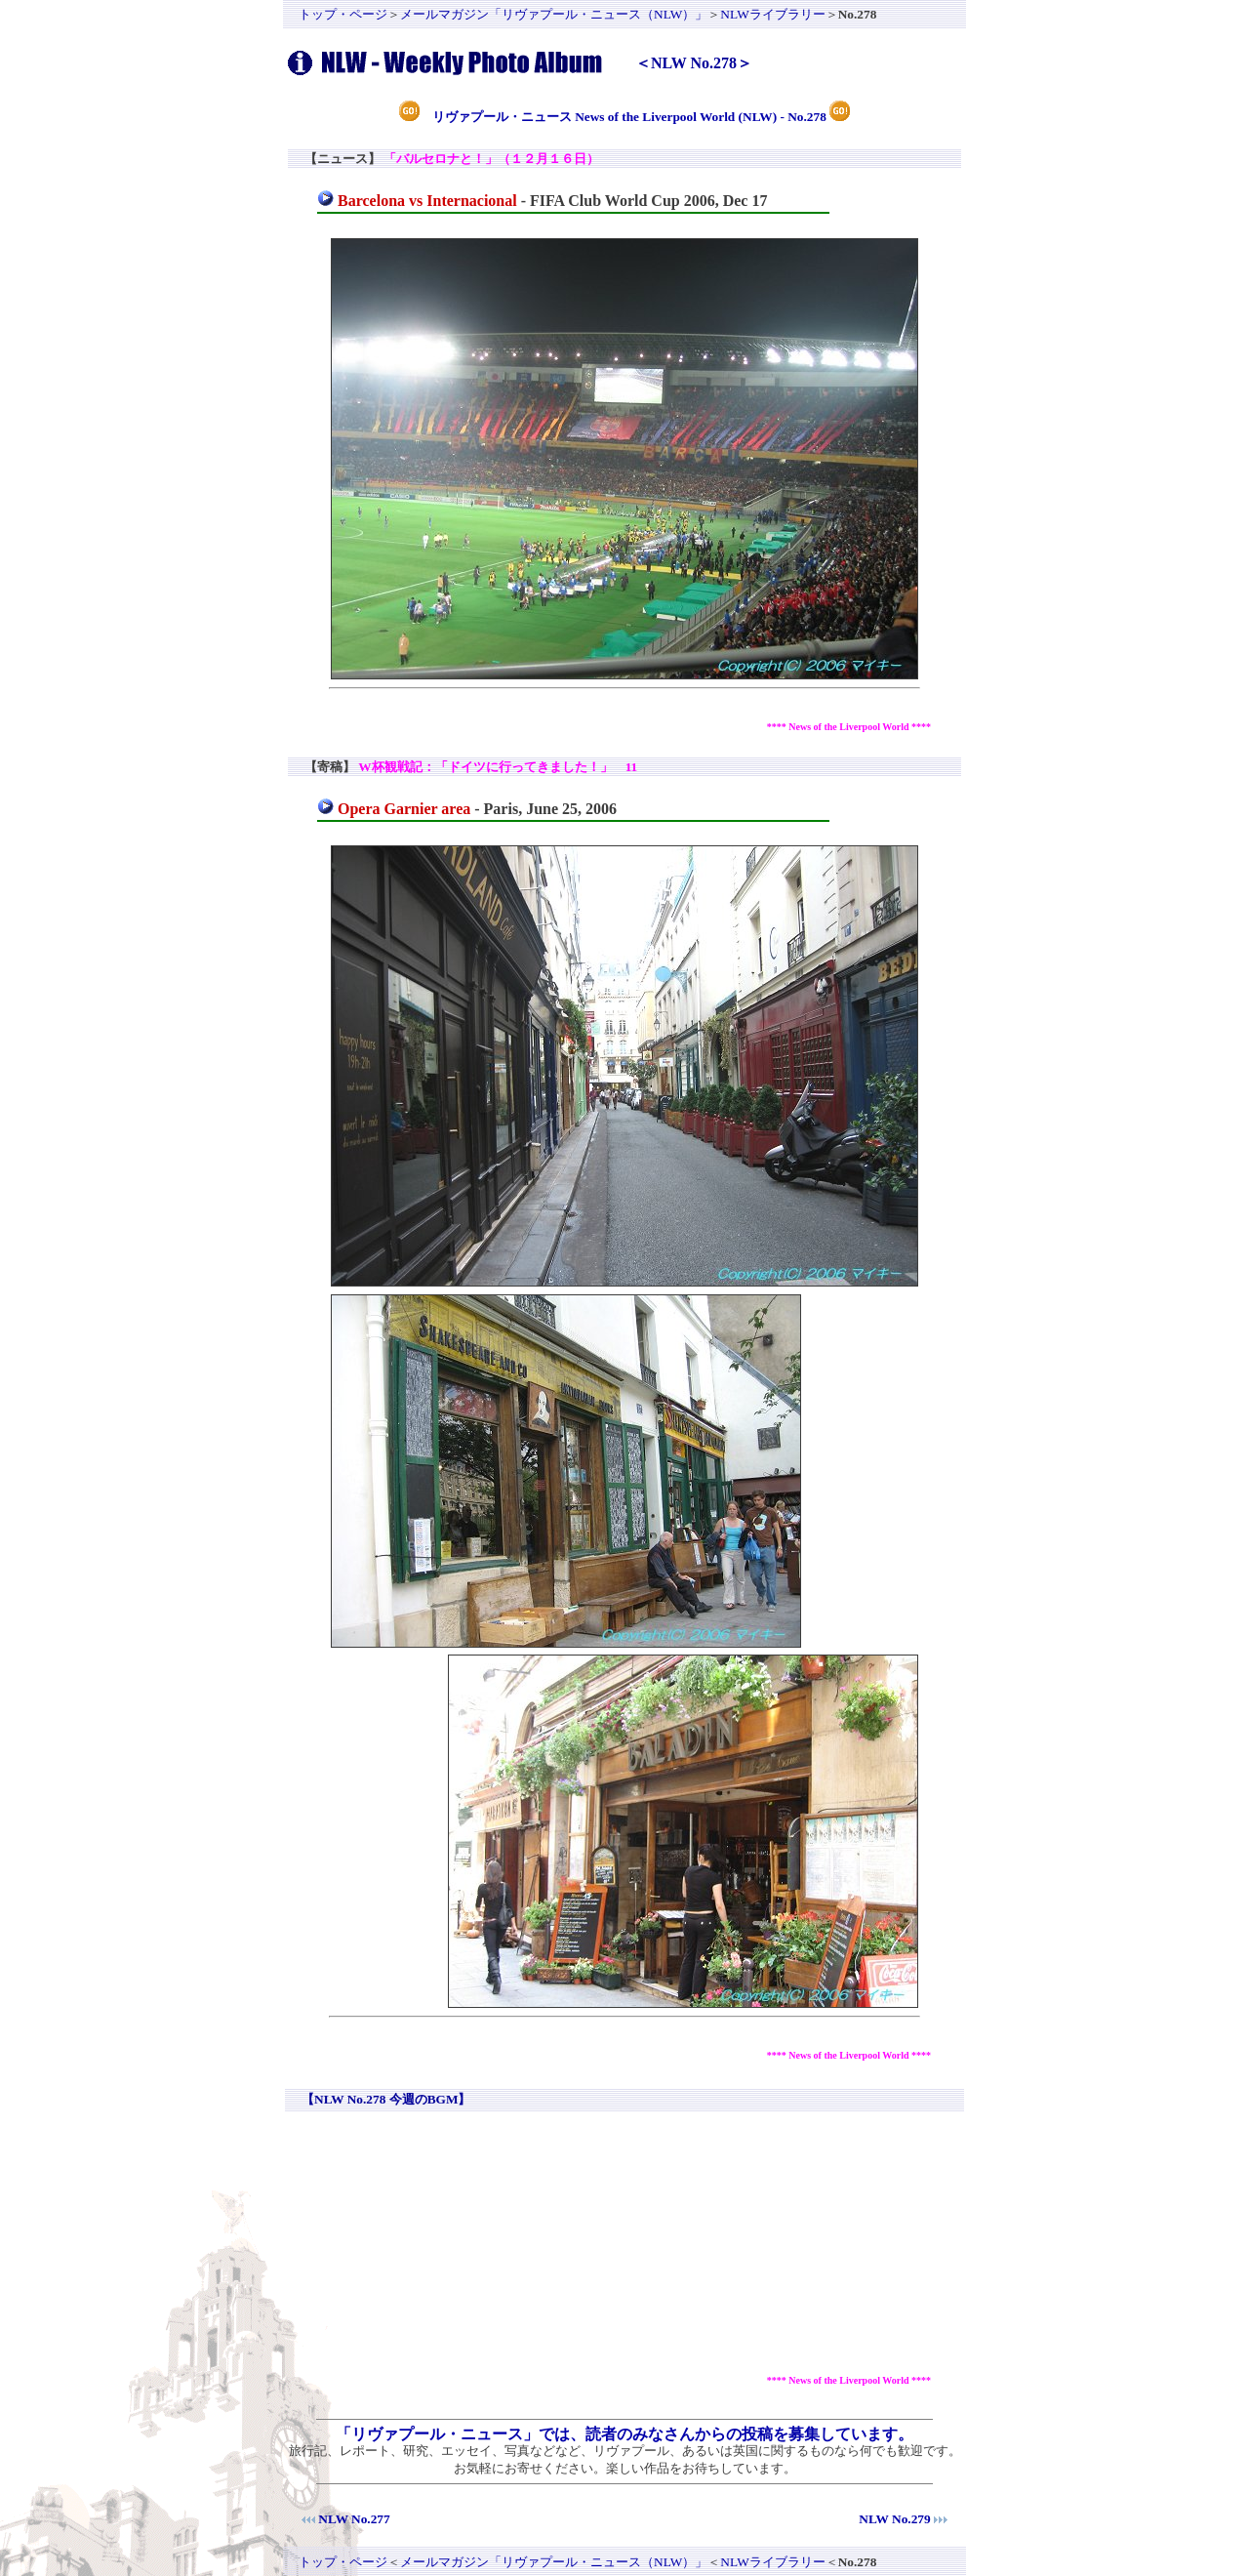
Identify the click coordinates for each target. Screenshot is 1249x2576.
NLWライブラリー (772, 14)
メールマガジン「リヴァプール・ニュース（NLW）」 (553, 14)
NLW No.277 (353, 2519)
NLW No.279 (894, 2519)
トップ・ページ (343, 14)
